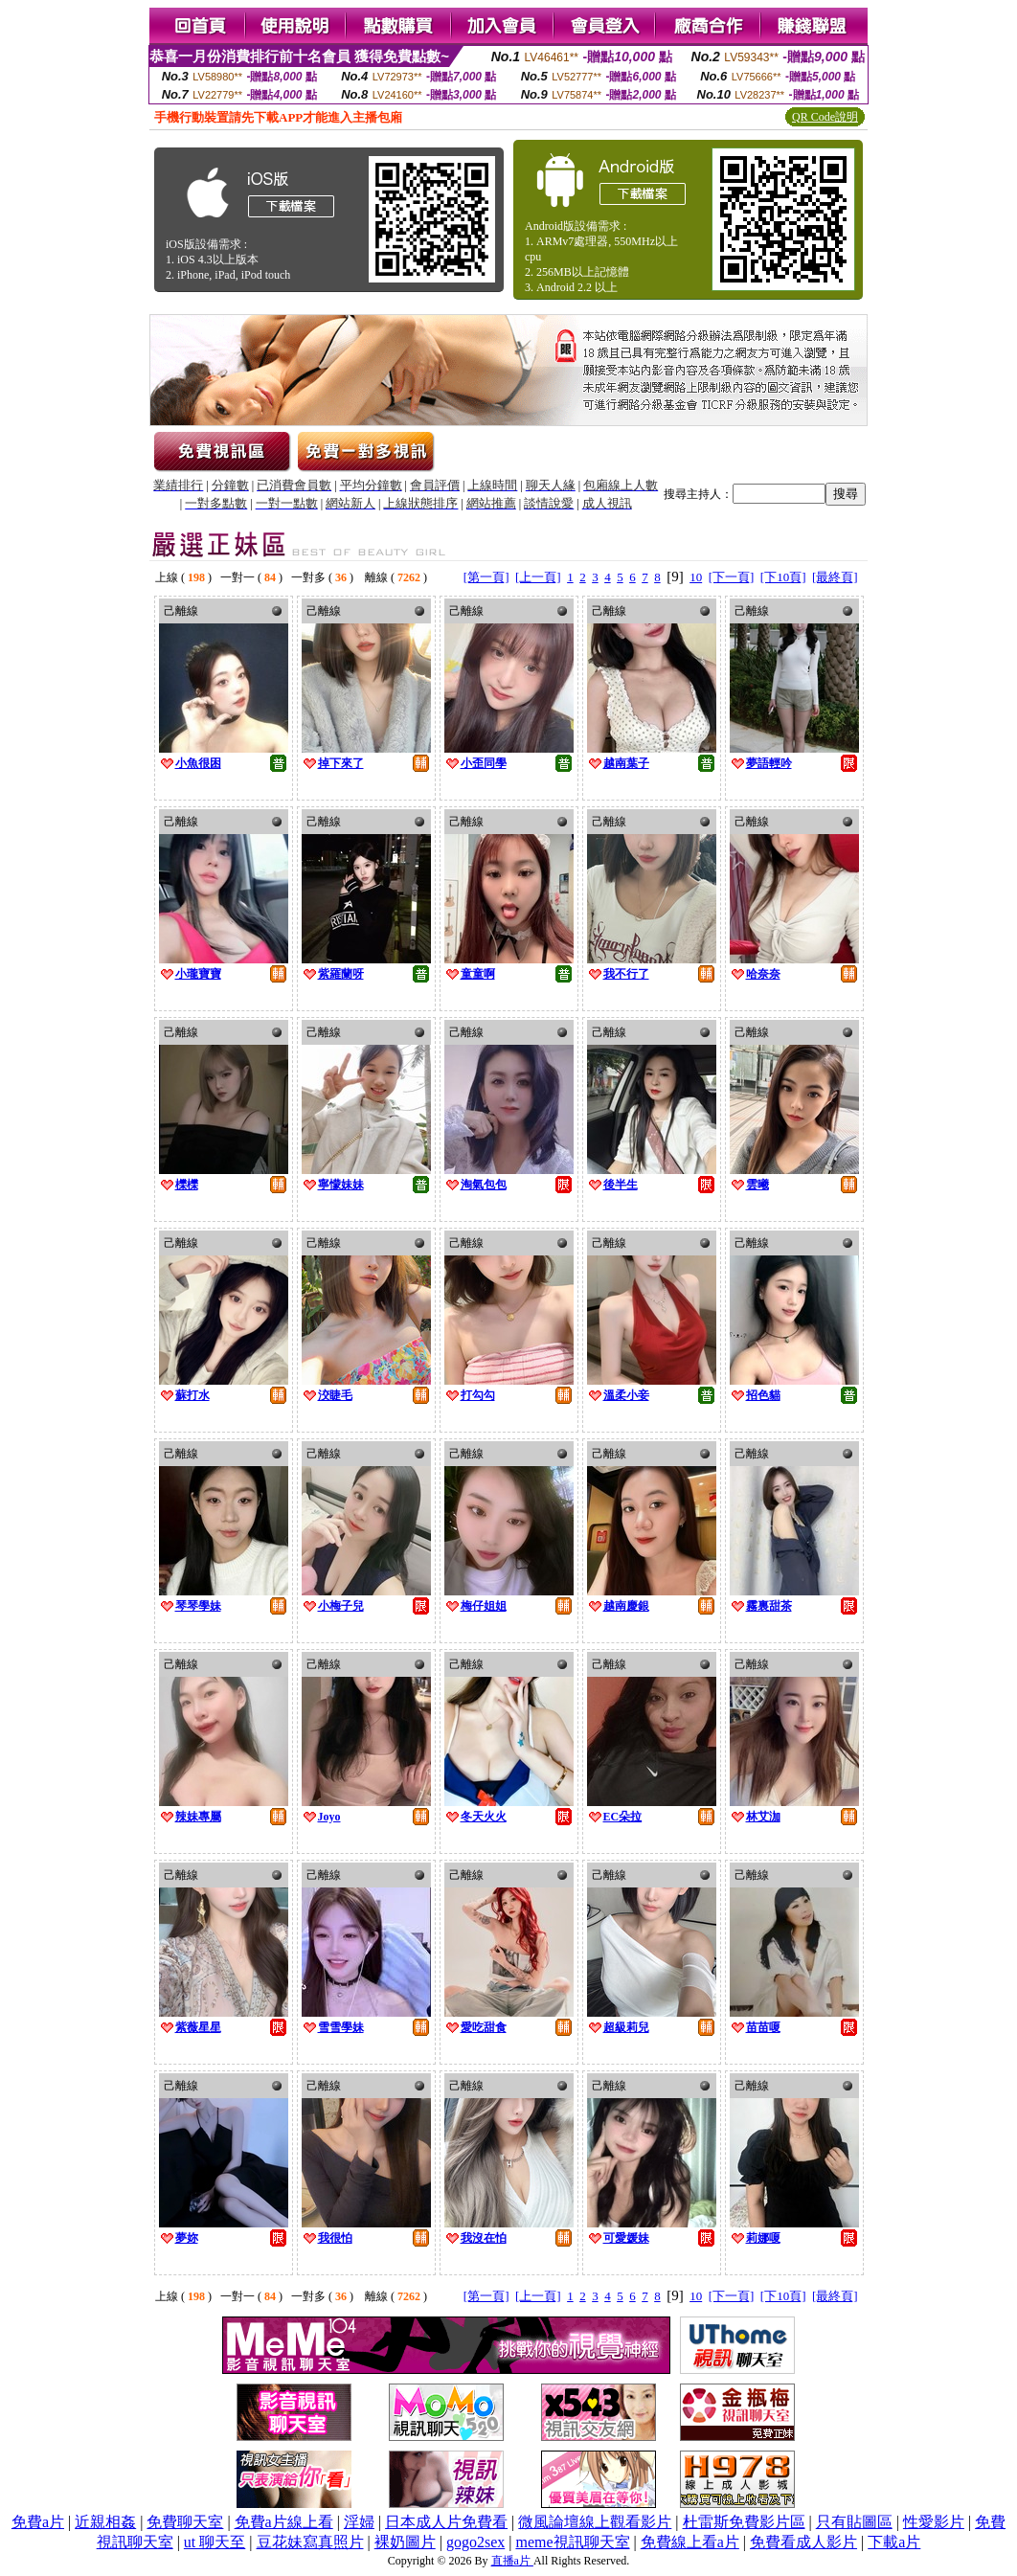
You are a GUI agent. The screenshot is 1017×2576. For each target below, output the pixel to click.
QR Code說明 (825, 117)
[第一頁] (486, 577)
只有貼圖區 (854, 2522)
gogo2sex (475, 2542)
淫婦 (359, 2522)
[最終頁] (835, 577)
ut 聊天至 (214, 2542)
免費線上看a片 (690, 2542)
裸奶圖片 (405, 2542)
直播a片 (512, 2560)
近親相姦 (105, 2522)
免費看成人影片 (803, 2542)
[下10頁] (783, 577)
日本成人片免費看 (446, 2522)
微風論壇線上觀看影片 (594, 2522)
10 (695, 577)
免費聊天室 (185, 2522)
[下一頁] (732, 577)
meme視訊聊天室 (572, 2542)
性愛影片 (933, 2522)
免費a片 (37, 2522)
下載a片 (894, 2542)
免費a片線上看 (284, 2522)
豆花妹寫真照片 (310, 2542)
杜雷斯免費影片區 (744, 2522)
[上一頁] (538, 577)
